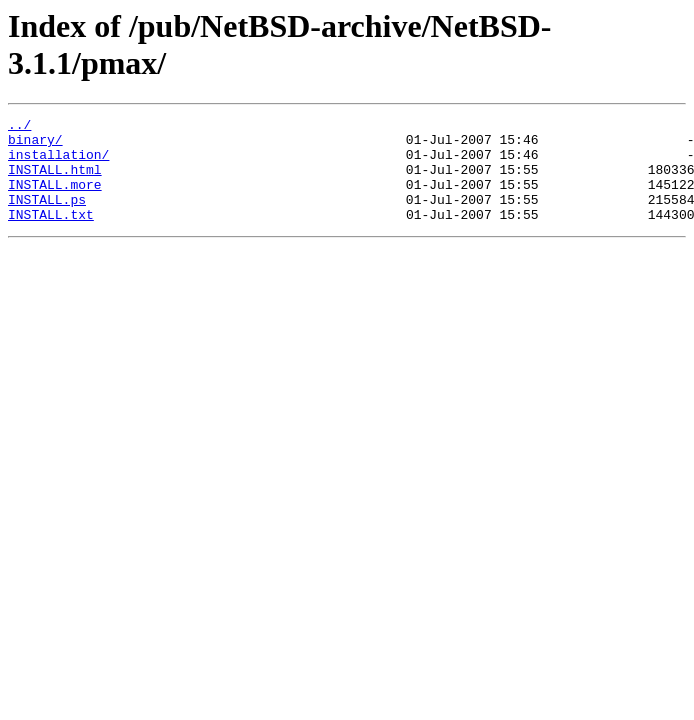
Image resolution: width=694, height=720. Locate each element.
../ (19, 127)
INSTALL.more (55, 199)
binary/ (35, 145)
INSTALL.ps (47, 217)
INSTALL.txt (51, 235)
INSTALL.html (55, 181)
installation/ (58, 163)
